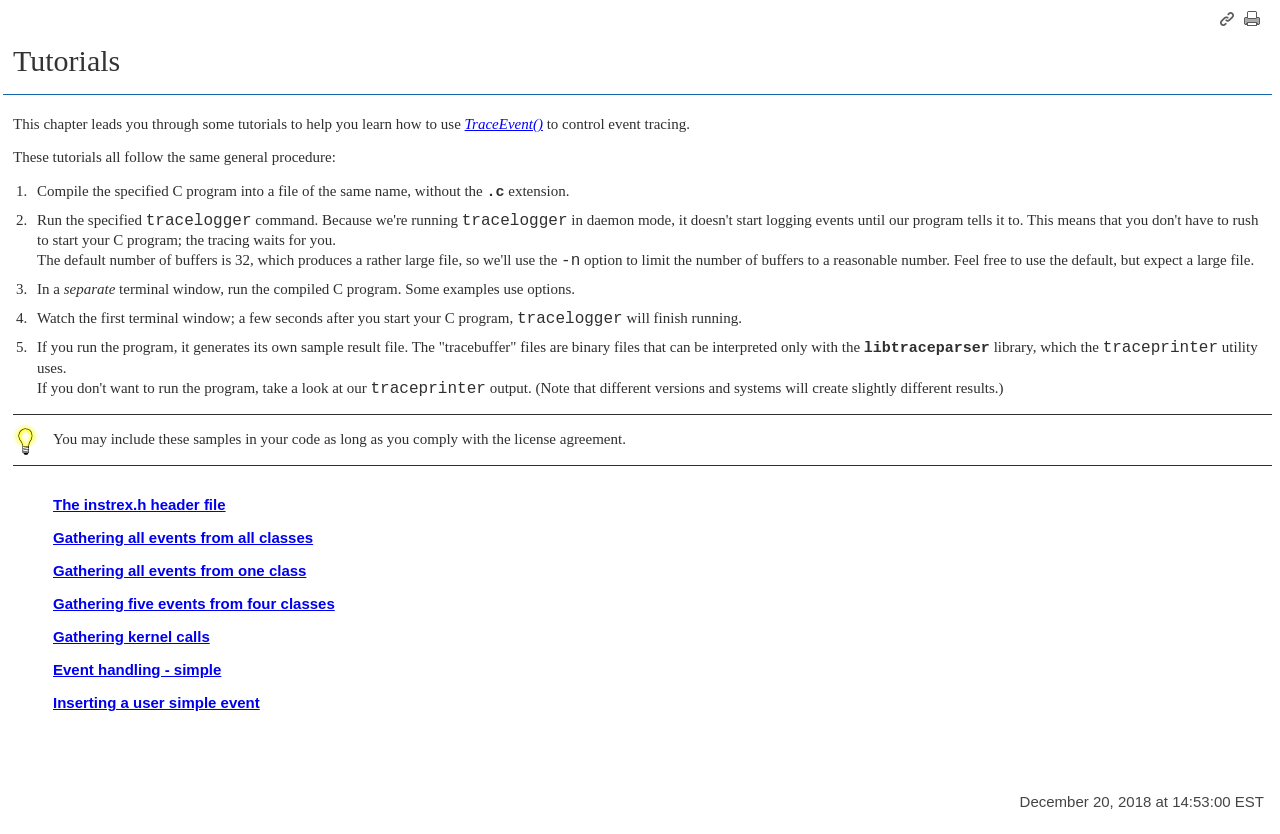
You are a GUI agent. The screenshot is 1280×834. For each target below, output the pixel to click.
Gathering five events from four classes (194, 603)
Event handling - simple (137, 669)
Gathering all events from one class (179, 570)
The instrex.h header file (139, 504)
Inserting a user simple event (156, 702)
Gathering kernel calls (131, 636)
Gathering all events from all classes (183, 537)
